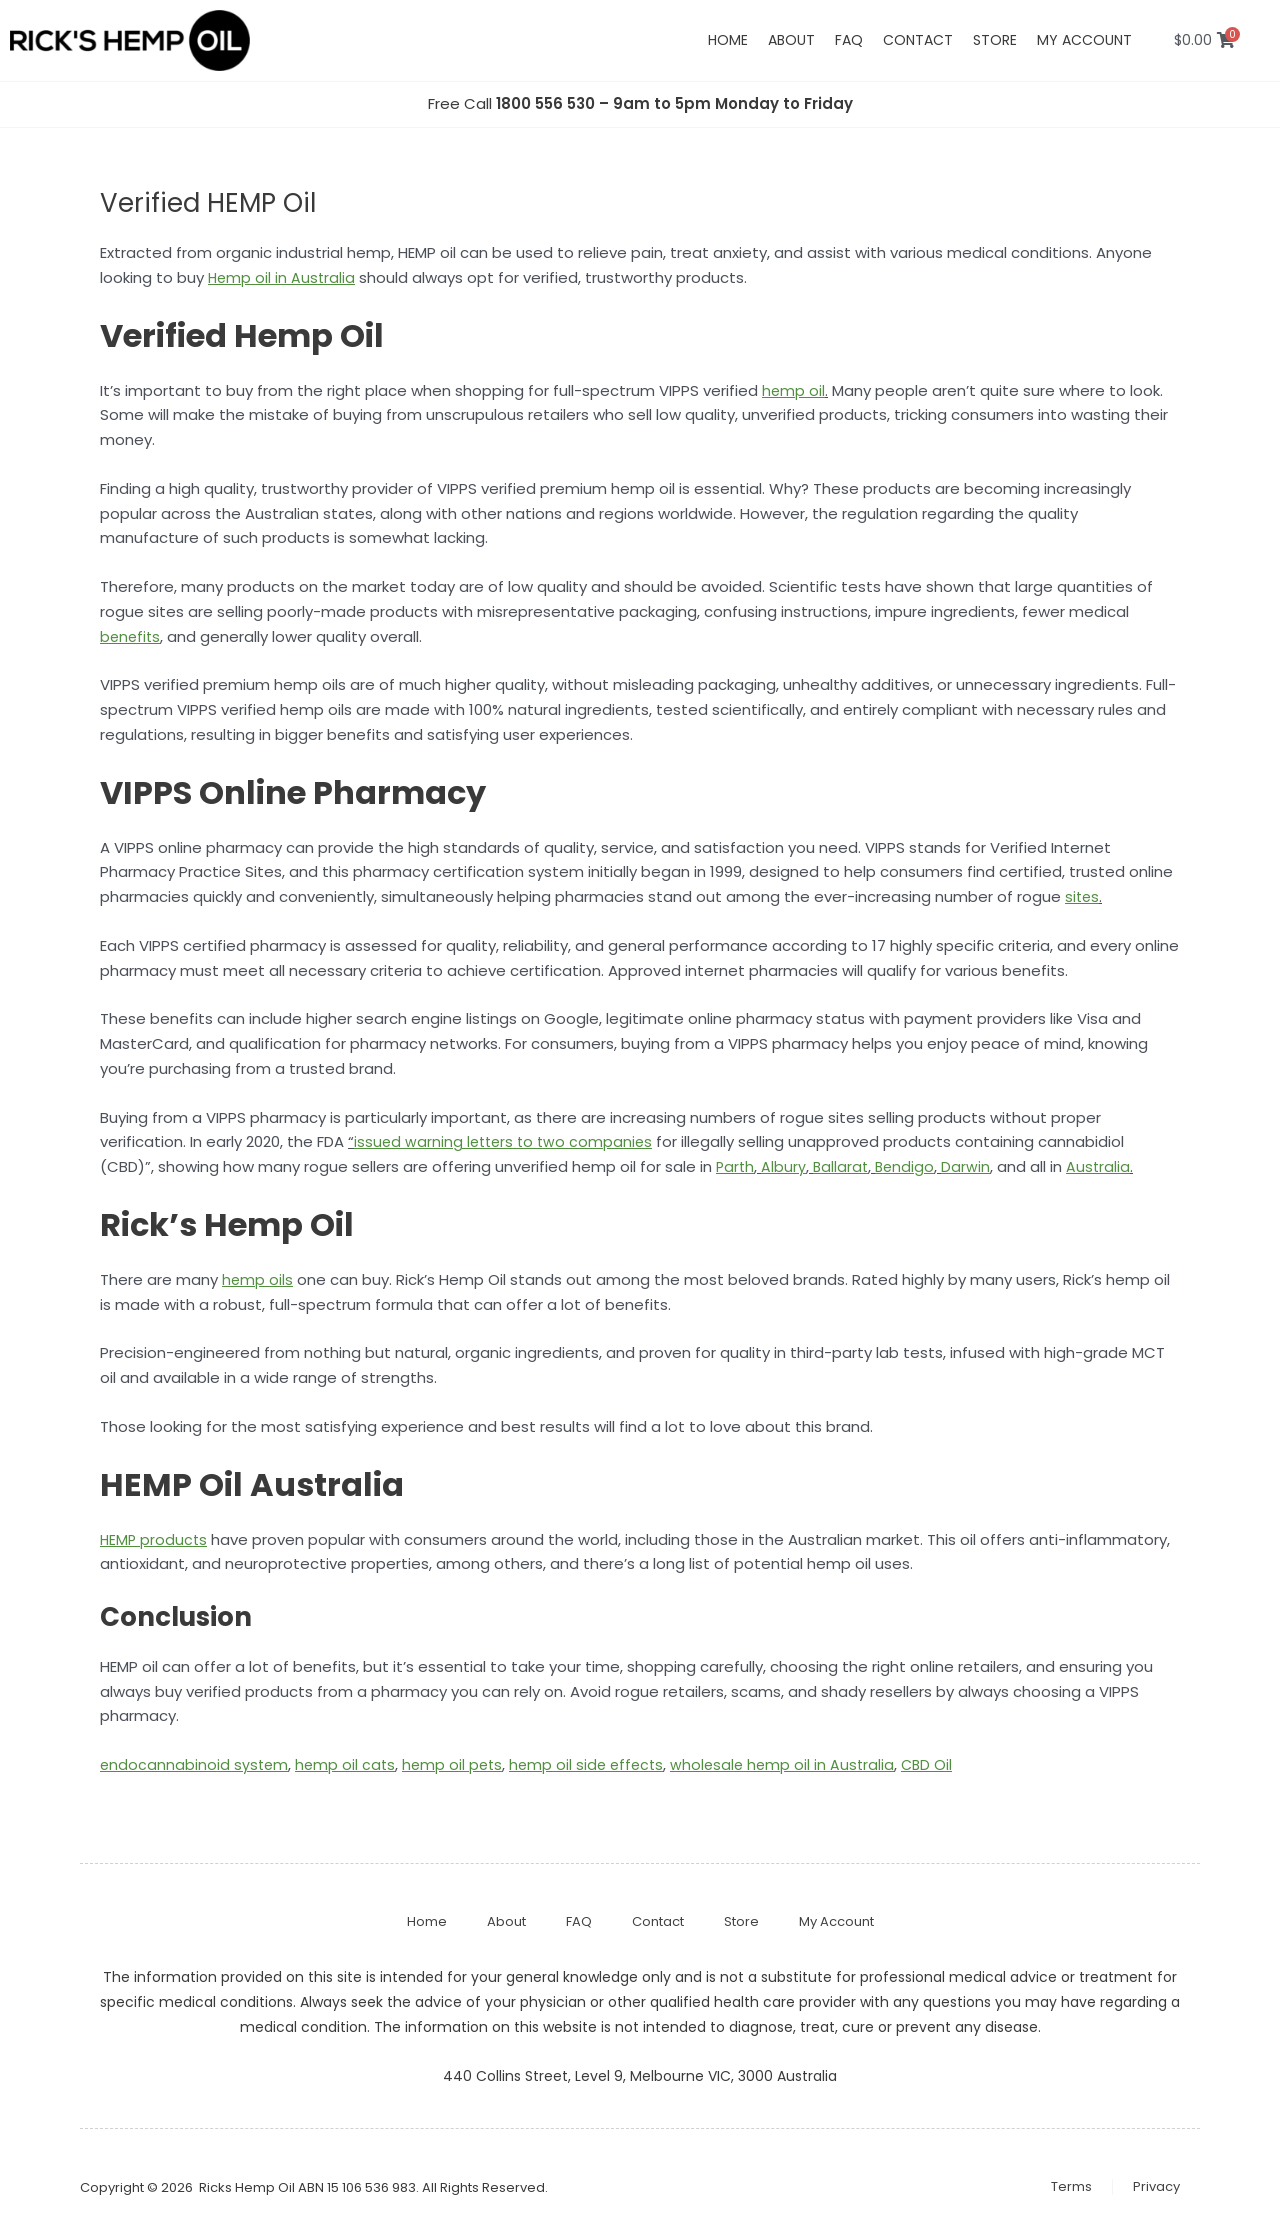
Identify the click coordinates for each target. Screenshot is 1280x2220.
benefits (131, 636)
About (791, 40)
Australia (1104, 1166)
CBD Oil (944, 1764)
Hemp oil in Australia (283, 277)
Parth (736, 1166)
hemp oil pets (458, 1764)
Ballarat (843, 1166)
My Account (836, 1921)
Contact (918, 40)
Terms (1071, 2186)
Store (995, 40)
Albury (785, 1166)
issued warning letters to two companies (507, 1141)
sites (1083, 896)
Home (728, 40)
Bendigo (909, 1166)
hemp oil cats (349, 1764)
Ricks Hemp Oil (247, 2187)
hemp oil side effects (596, 1764)
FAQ (849, 40)
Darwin (971, 1166)
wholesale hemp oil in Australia (797, 1764)
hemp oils (258, 1279)
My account (1084, 40)
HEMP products (155, 1539)
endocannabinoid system (195, 1764)
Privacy (1156, 2186)
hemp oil (794, 390)
